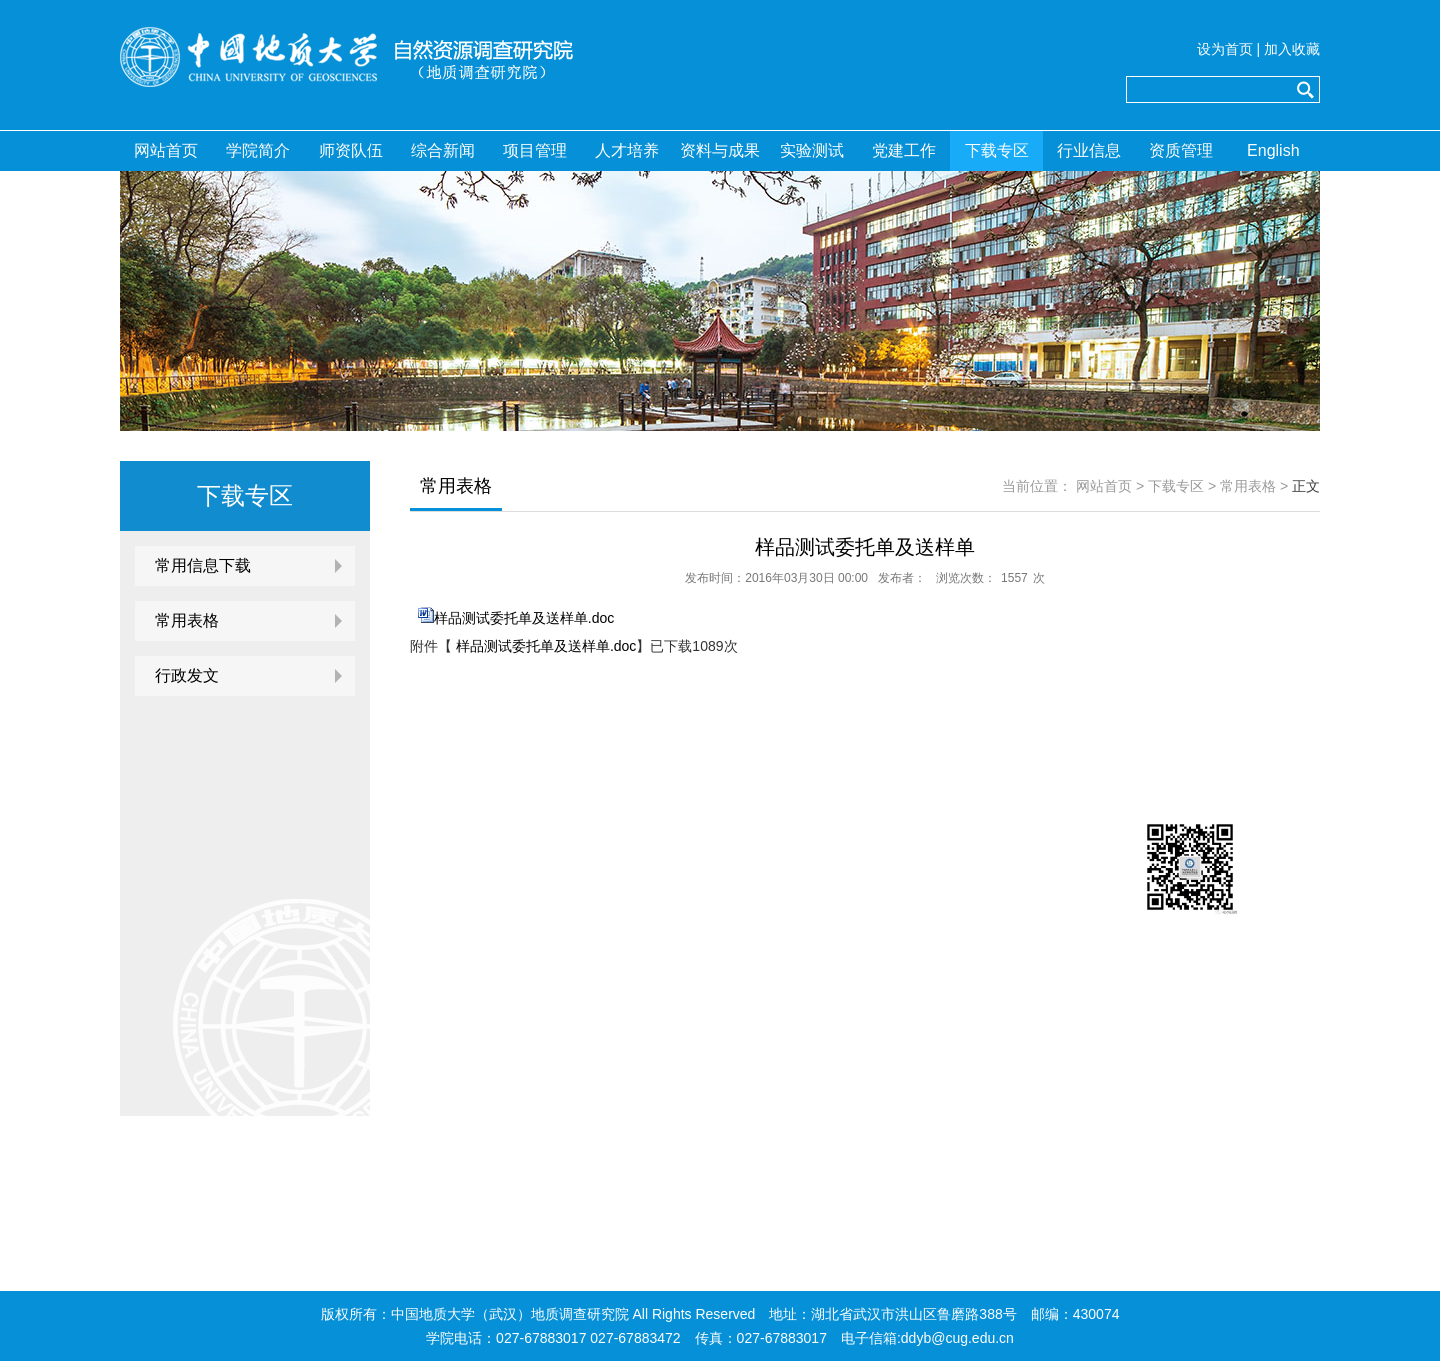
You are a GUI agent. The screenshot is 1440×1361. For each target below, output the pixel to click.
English (1273, 150)
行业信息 (1089, 150)
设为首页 (1225, 49)
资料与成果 (720, 150)
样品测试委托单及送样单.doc (524, 618)
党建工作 (904, 150)
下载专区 (997, 150)
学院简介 (258, 150)
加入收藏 (1292, 49)
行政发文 (187, 675)
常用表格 (187, 620)
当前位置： (1037, 486)
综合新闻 (443, 150)
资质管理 (1181, 150)
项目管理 (535, 150)
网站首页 (166, 150)
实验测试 (812, 150)
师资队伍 (351, 150)
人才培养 (627, 150)
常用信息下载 (203, 565)
